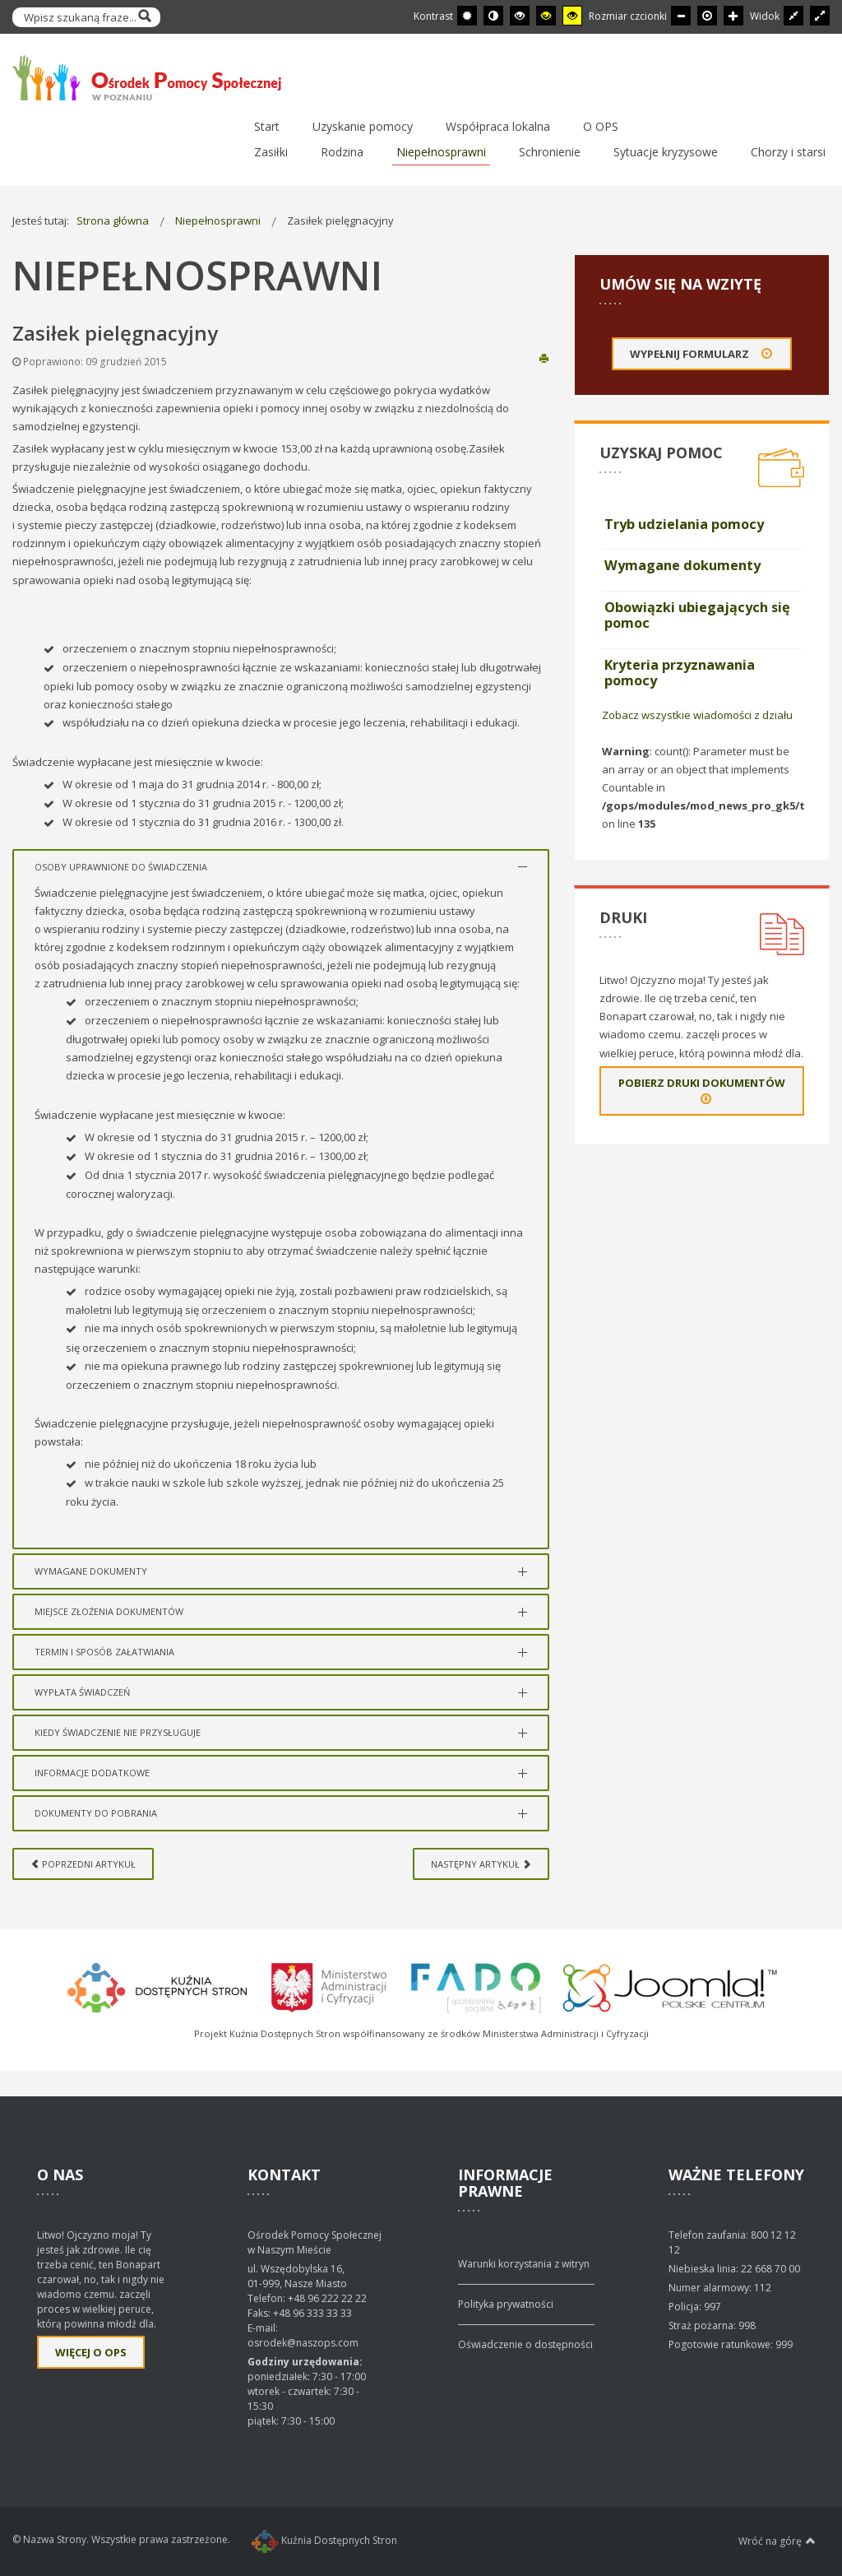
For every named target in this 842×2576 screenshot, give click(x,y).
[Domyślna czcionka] (707, 16)
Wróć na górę (777, 2540)
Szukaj (144, 17)
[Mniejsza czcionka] (681, 16)
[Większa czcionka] (733, 16)
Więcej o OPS (91, 2352)
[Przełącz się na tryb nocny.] (493, 16)
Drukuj (543, 357)
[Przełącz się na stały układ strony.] (793, 16)
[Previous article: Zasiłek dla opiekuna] (83, 1864)
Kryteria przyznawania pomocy (679, 673)
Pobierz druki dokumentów (701, 1091)
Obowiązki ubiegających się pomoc (697, 615)
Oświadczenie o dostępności (525, 2344)
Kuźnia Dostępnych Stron (324, 2540)
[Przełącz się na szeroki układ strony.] (820, 16)
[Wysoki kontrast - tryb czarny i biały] (520, 16)
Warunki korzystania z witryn (524, 2264)
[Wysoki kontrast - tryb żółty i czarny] (572, 16)
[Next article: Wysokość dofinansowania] (481, 1864)
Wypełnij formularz (702, 354)
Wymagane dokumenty (682, 565)
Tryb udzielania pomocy (684, 524)
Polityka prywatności (505, 2304)
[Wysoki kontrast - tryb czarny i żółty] (546, 16)
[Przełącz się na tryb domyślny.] (467, 16)
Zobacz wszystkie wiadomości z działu (697, 715)
